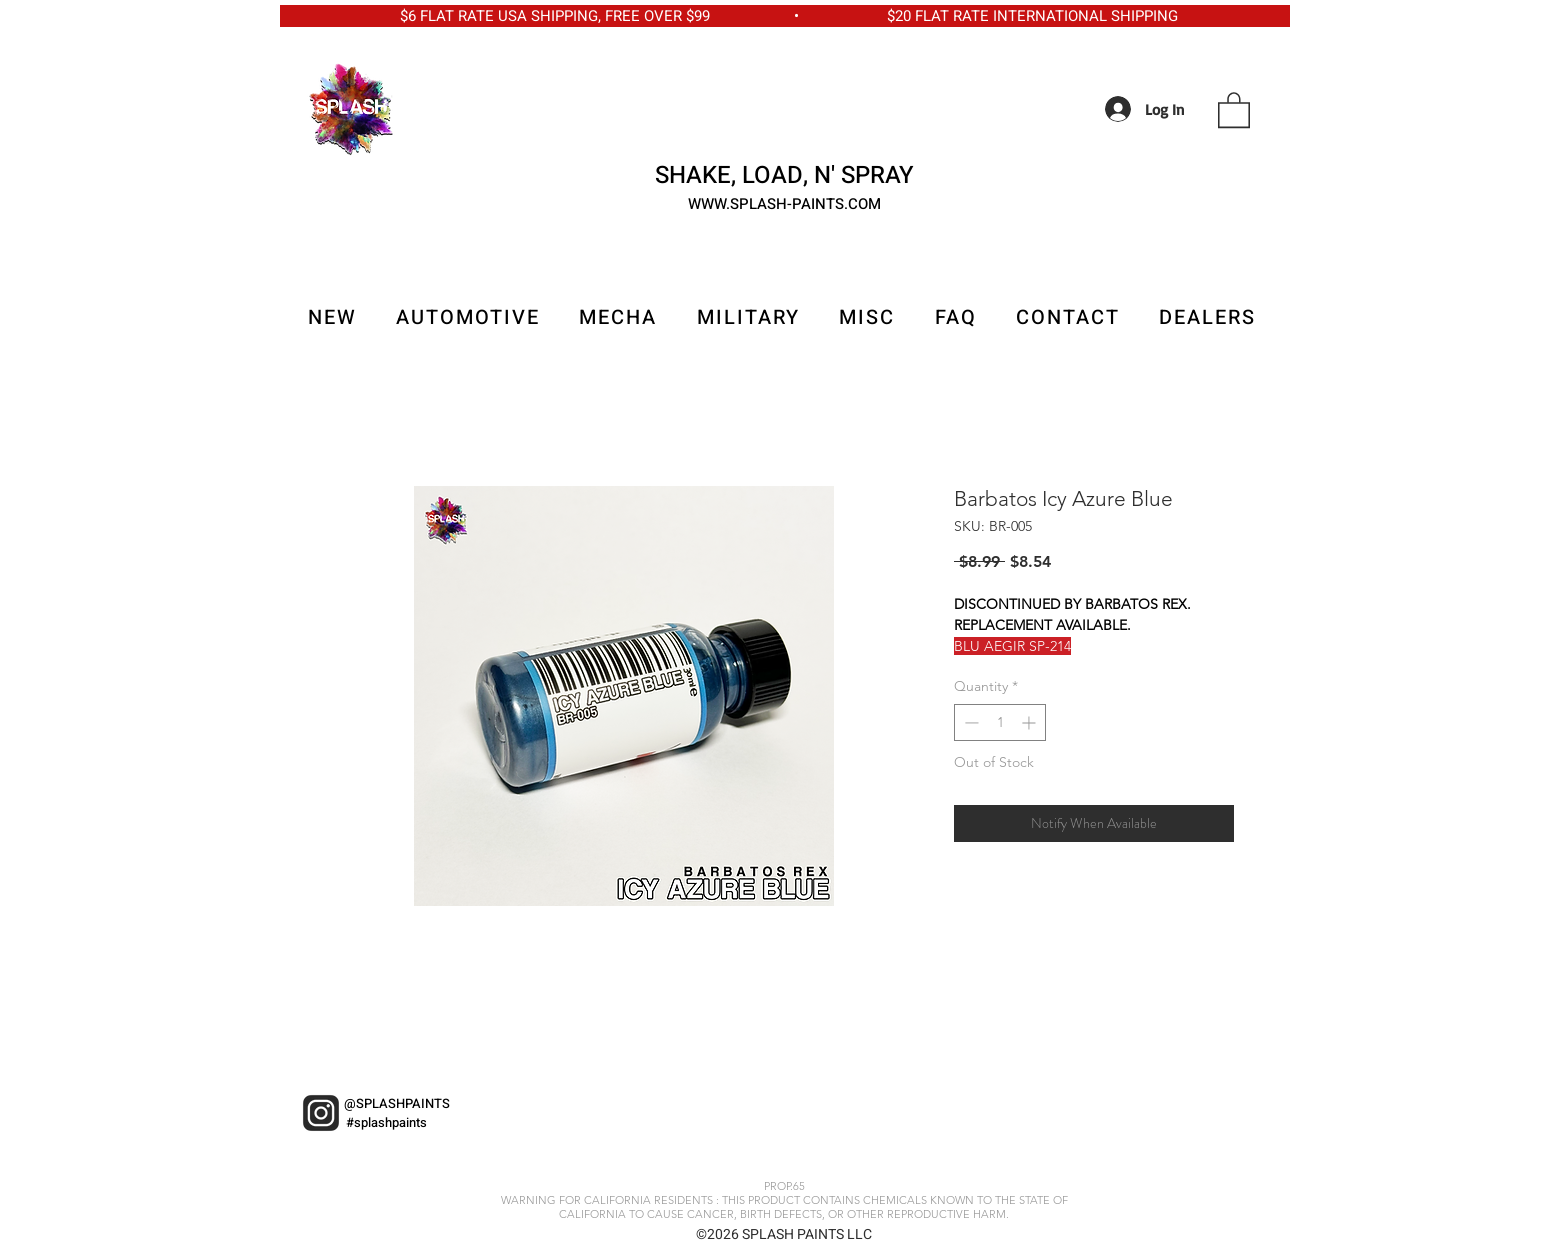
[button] (1234, 109)
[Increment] (1030, 722)
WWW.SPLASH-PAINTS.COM (784, 204)
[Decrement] (969, 722)
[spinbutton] (1000, 722)
